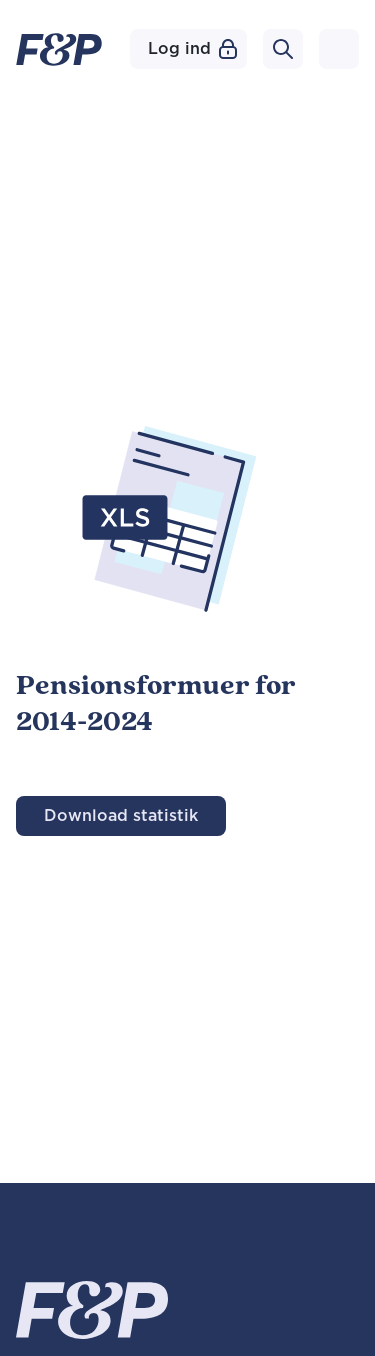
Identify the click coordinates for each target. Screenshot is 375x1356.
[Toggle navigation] (339, 49)
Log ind (192, 49)
